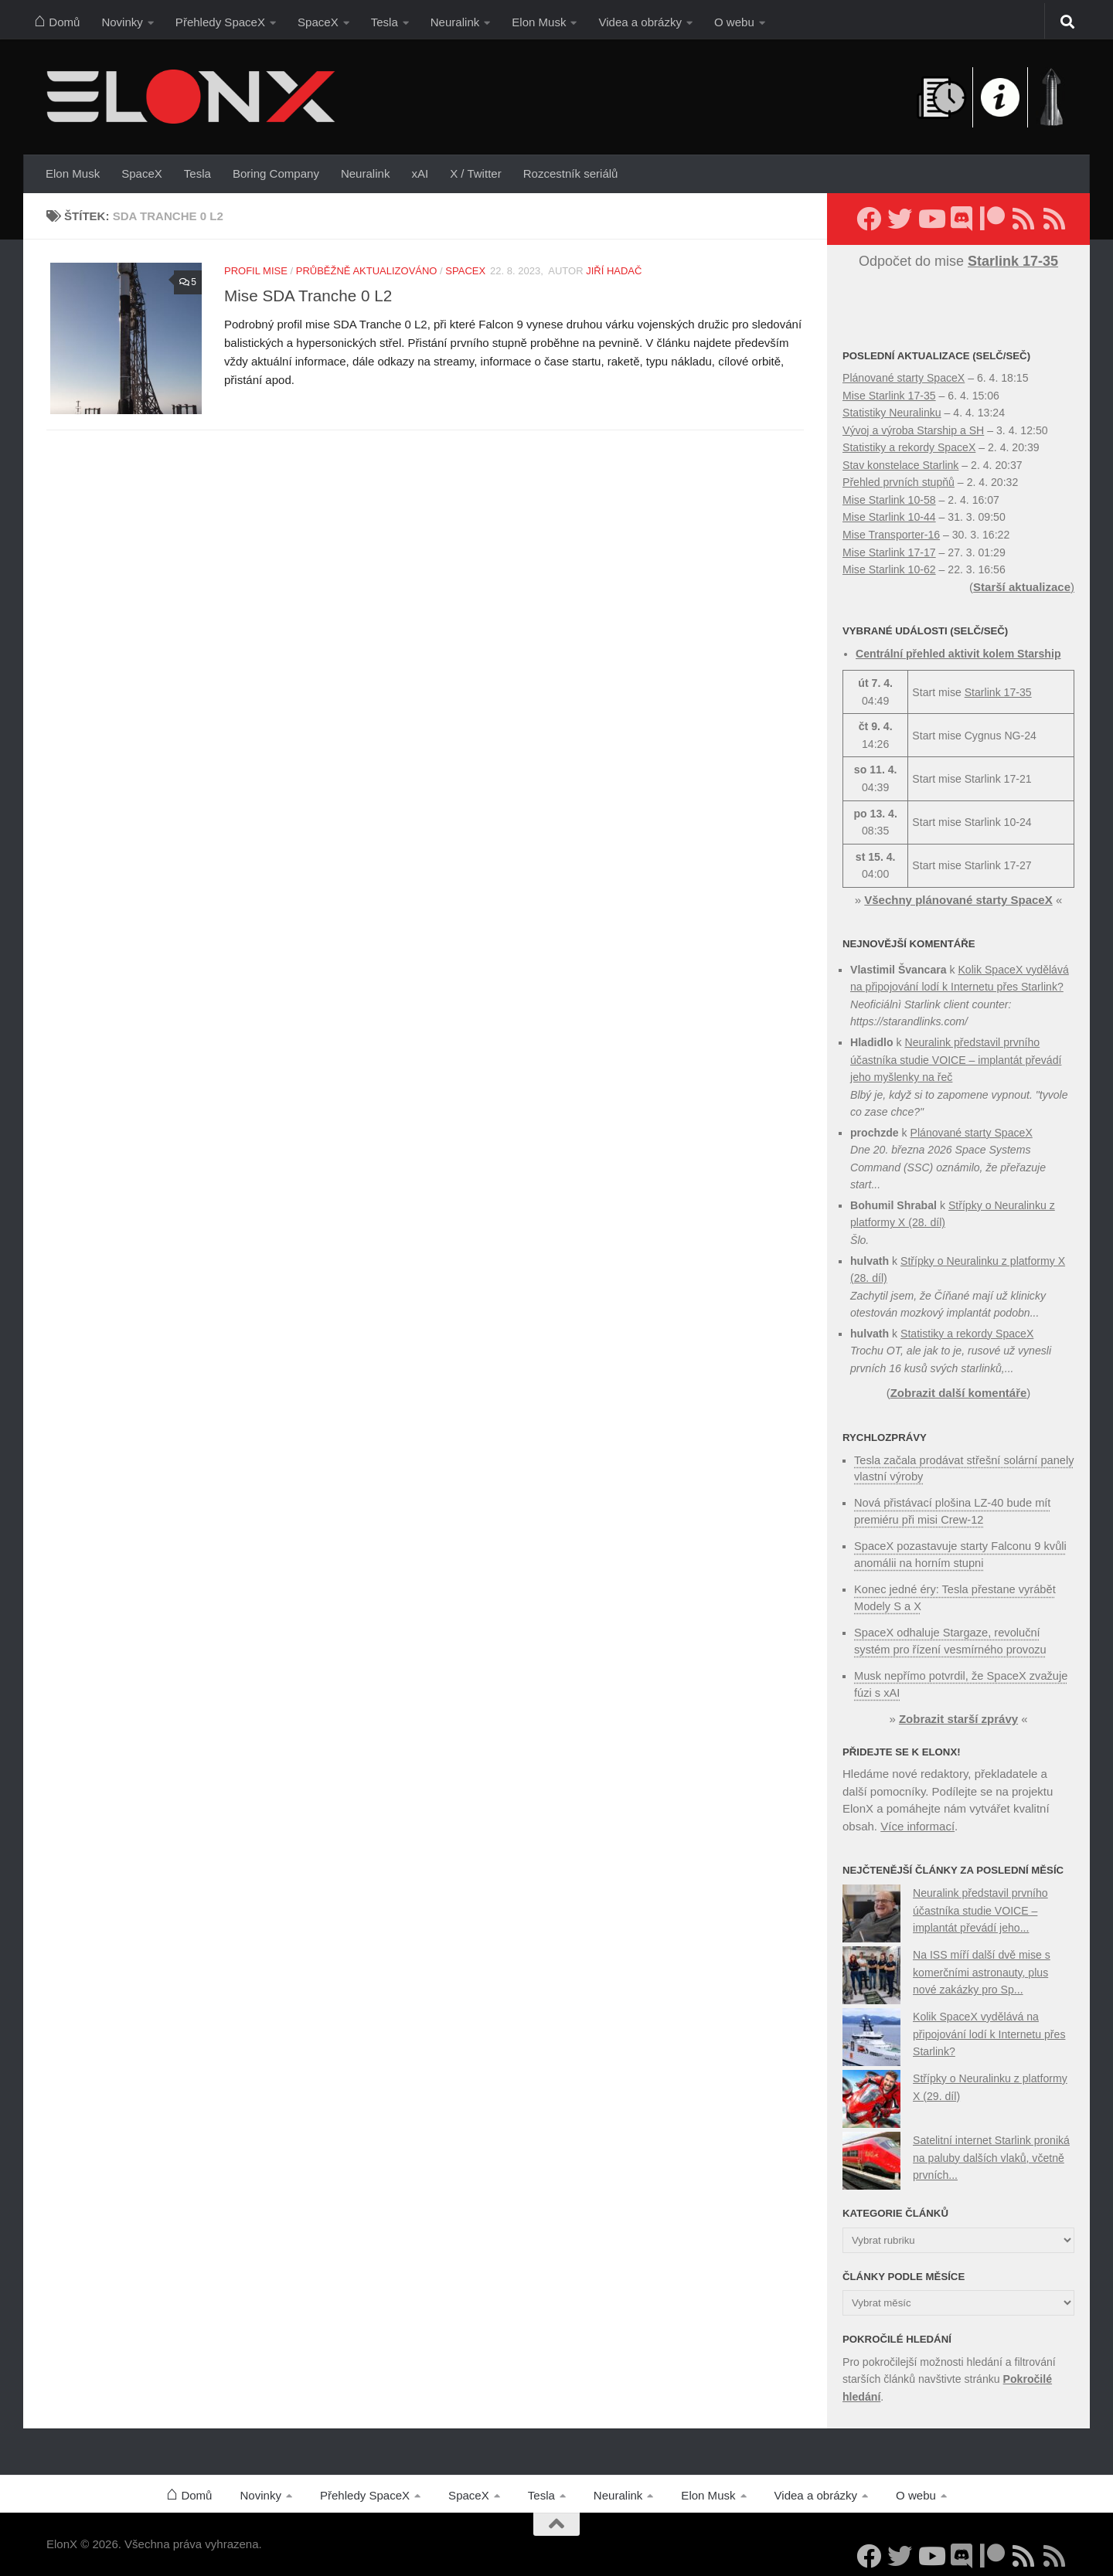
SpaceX (318, 22)
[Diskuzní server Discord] (961, 218)
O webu (734, 22)
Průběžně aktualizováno (366, 271)
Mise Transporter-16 (891, 534)
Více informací (917, 1821)
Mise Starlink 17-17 (889, 552)
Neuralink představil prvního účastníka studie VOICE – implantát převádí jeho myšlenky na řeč (955, 1059)
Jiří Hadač (614, 271)
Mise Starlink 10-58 (889, 500)
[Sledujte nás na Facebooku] (868, 218)
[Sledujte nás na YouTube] (930, 218)
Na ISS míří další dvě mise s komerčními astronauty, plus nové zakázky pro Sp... (981, 1967)
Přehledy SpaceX (220, 22)
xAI (419, 173)
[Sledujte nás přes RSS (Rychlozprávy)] (1054, 218)
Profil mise (256, 271)
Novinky (121, 22)
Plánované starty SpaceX (903, 378)
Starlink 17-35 (998, 692)
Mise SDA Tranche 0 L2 (308, 295)
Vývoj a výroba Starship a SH (913, 430)
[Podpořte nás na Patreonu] (992, 218)
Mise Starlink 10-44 (889, 517)
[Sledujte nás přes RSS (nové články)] (1023, 218)
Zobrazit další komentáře (958, 1392)
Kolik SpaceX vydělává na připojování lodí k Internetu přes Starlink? (989, 2029)
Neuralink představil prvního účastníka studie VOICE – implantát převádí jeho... (980, 1905)
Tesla (384, 22)
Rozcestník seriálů (570, 173)
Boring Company (276, 173)
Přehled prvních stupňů (898, 482)
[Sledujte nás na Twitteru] (899, 218)
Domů (57, 19)
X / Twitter (476, 173)
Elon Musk (539, 22)
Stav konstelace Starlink (900, 465)
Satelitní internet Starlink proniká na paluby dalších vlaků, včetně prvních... (991, 2153)
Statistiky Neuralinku (891, 412)
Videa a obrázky (640, 22)
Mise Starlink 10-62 (889, 569)
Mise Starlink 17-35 (889, 395)
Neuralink (455, 22)
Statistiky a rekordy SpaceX (908, 447)
